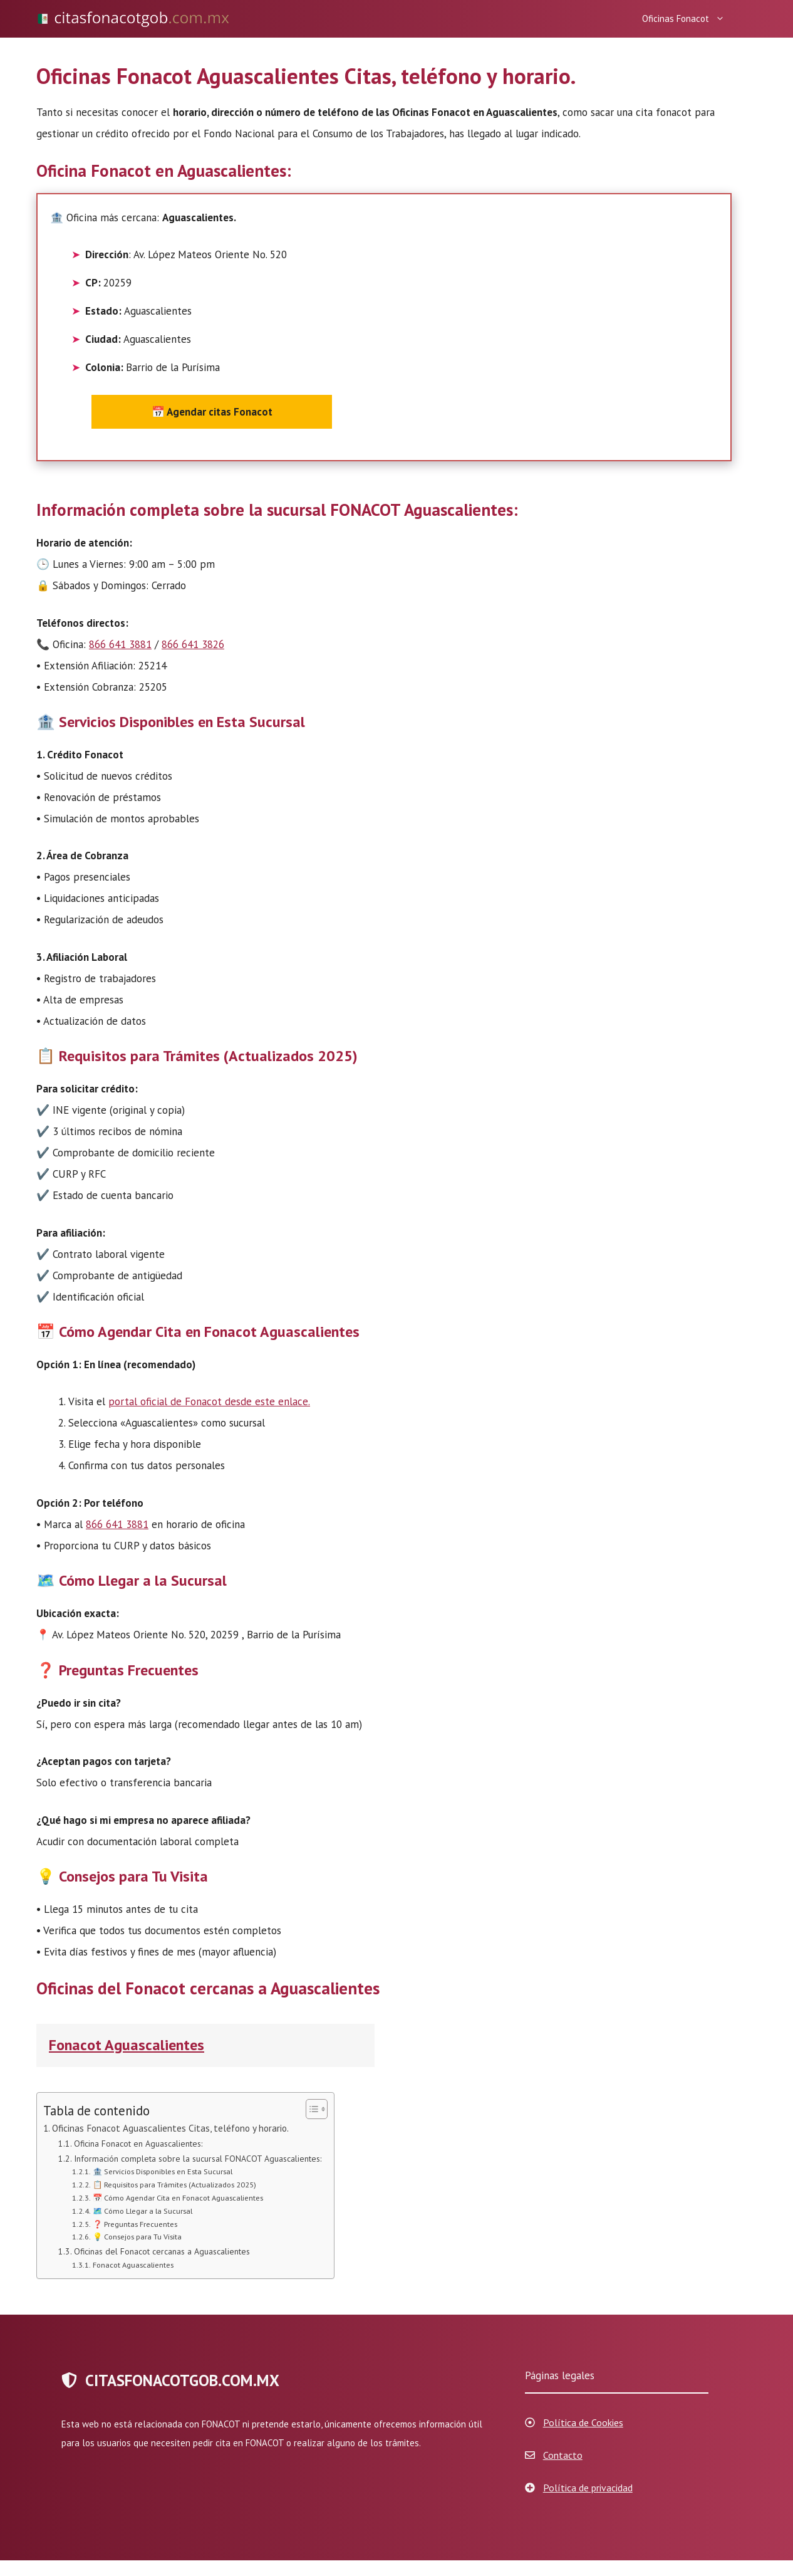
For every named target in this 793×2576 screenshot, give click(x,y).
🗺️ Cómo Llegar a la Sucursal (142, 2211)
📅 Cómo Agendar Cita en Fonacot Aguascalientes (178, 2197)
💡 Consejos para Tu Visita (137, 2236)
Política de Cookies (583, 2422)
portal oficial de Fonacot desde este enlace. (209, 1401)
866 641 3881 (120, 644)
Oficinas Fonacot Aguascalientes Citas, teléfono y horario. (170, 2128)
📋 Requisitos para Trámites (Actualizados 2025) (174, 2184)
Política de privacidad (588, 2487)
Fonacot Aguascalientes (126, 2045)
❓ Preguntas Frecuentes (135, 2224)
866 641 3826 (193, 644)
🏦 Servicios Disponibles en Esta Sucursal (162, 2171)
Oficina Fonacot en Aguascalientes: (138, 2143)
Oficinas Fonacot (687, 19)
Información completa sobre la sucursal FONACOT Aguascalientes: (197, 2158)
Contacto (563, 2455)
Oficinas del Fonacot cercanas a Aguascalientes (162, 2251)
